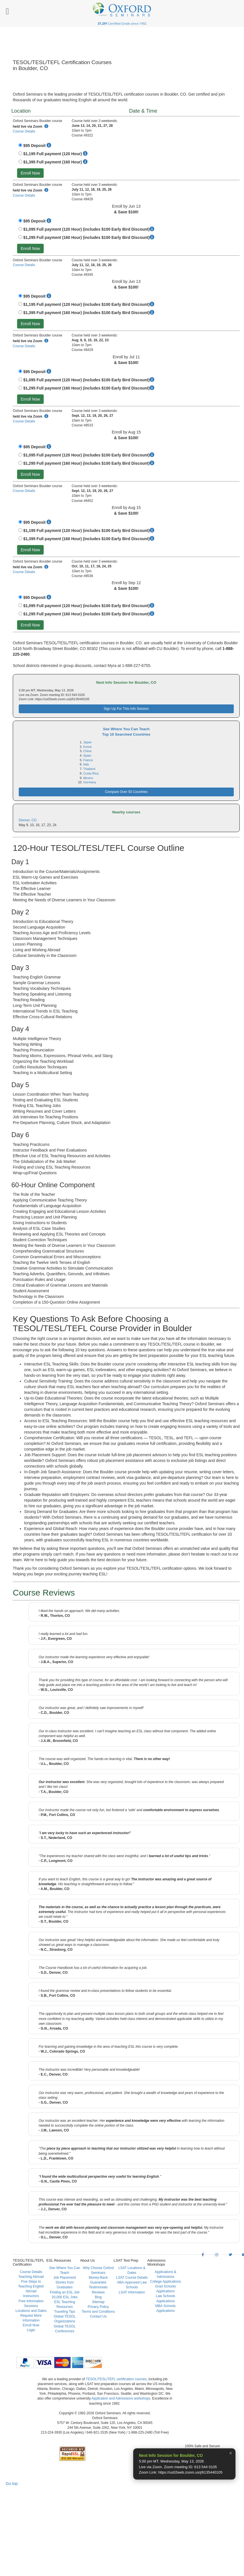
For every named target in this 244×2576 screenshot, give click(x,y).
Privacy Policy (98, 2307)
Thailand (89, 769)
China (87, 751)
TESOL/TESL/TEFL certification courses (116, 2379)
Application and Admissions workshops (120, 2398)
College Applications (165, 2282)
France (88, 760)
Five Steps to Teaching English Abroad (31, 2286)
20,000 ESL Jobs (65, 2297)
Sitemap (98, 2302)
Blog (98, 2297)
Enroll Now (30, 173)
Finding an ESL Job (64, 2292)
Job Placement (64, 2278)
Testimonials (98, 2287)
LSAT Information (132, 2292)
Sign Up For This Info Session (126, 709)
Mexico (88, 778)
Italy (86, 764)
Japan (87, 742)
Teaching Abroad (30, 2277)
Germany (89, 782)
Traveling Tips (64, 2312)
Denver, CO (28, 820)
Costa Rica (91, 773)
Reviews (98, 2292)
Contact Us (98, 2316)
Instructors (31, 2296)
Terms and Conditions (98, 2312)
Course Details (24, 131)
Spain (87, 755)
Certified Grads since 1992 (122, 23)
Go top (12, 2483)
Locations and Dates (30, 2311)
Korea (87, 746)
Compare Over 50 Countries (126, 792)
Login (31, 2330)
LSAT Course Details (132, 2278)
